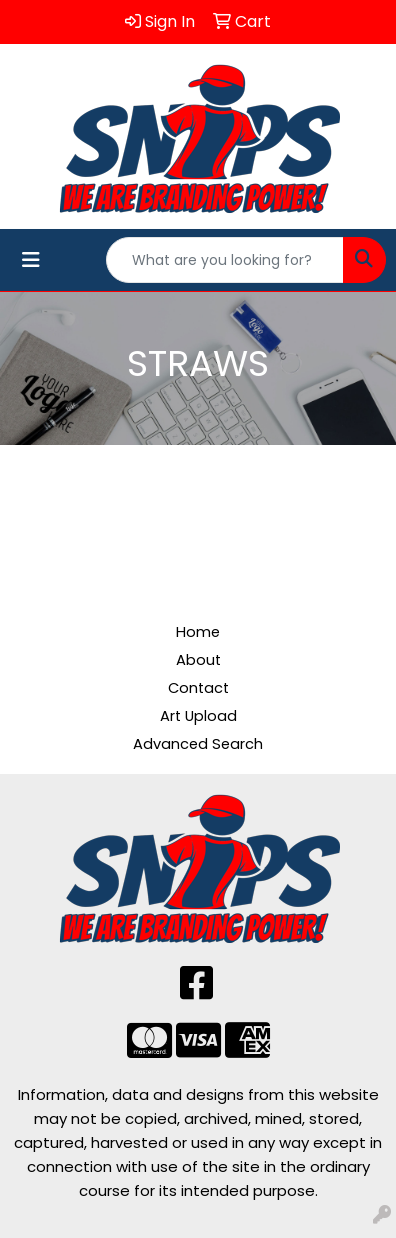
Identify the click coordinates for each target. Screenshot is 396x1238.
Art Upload (198, 716)
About (198, 660)
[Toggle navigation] (31, 260)
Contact (198, 688)
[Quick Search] (225, 260)
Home (198, 632)
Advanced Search (198, 744)
